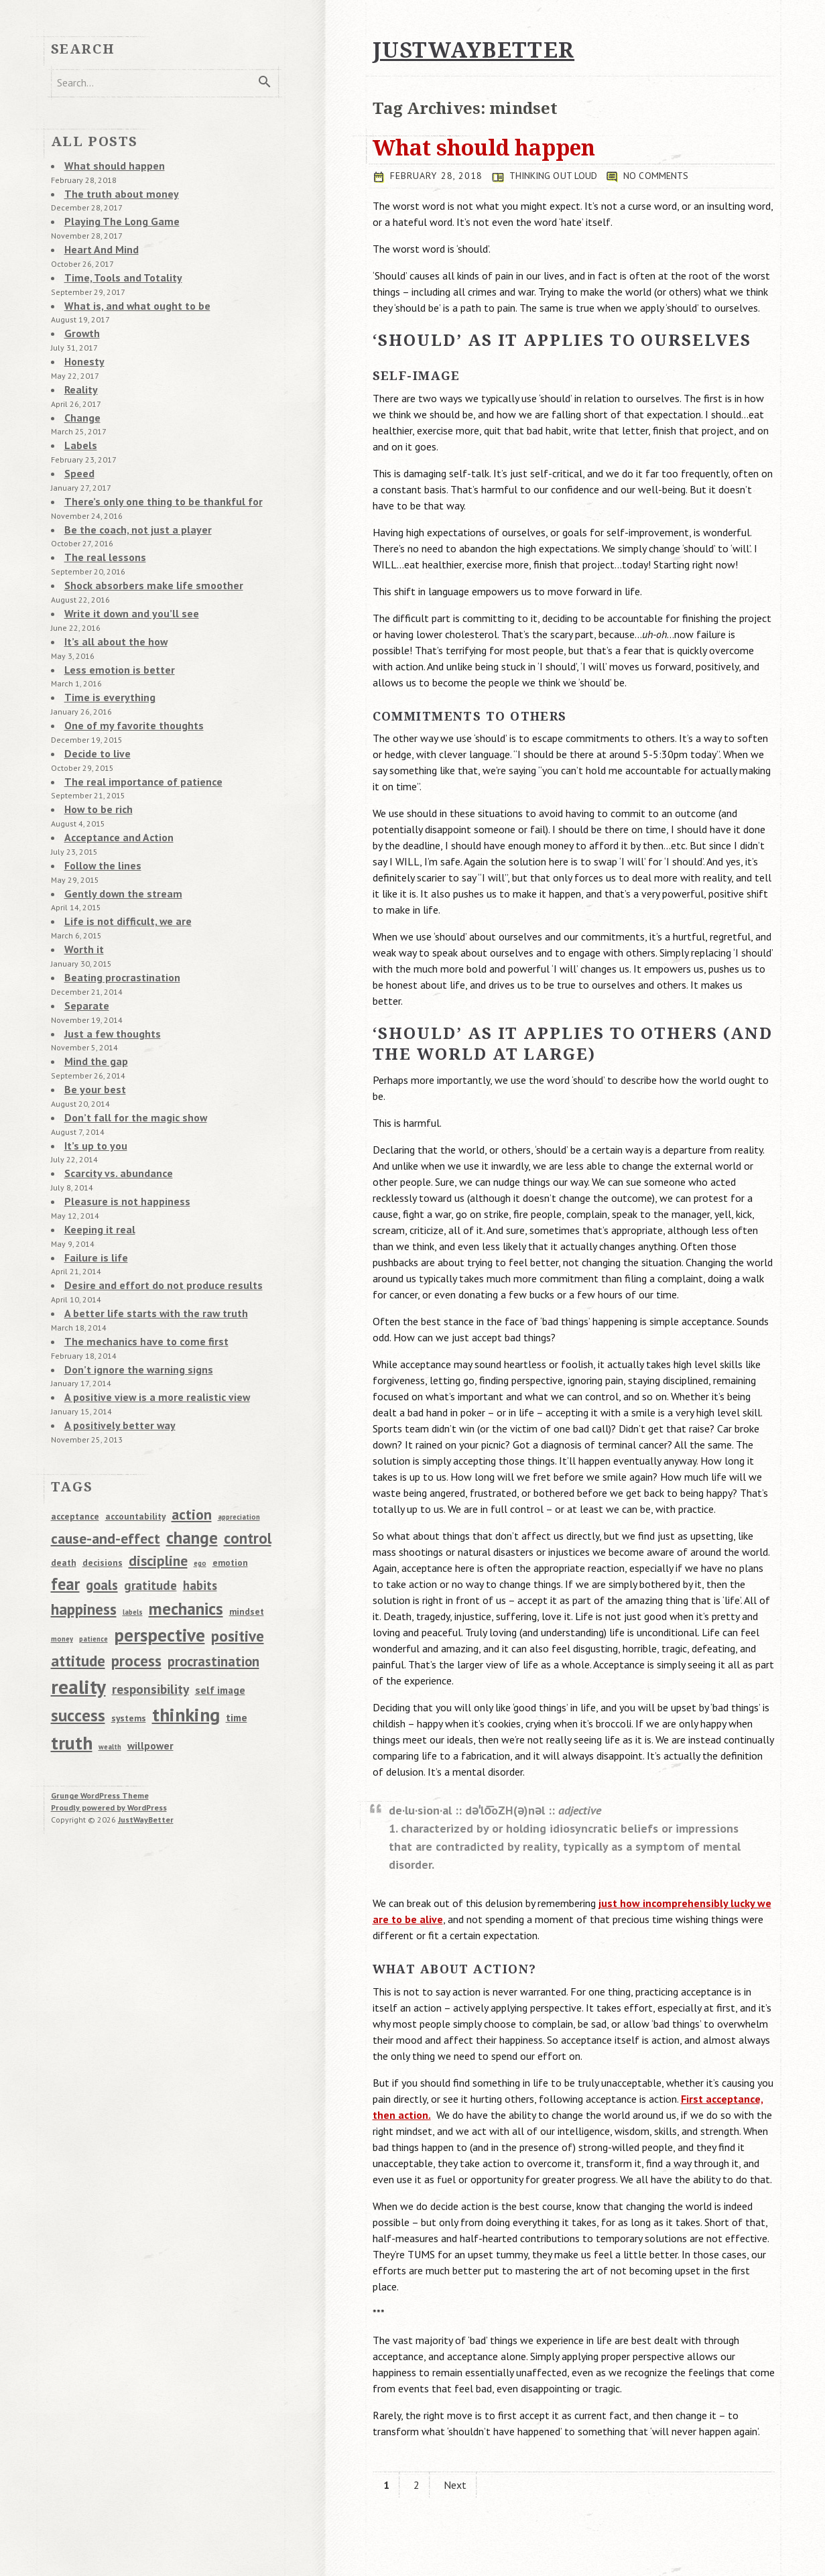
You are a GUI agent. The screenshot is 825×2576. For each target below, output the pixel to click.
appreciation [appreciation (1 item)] (239, 1429)
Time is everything (105, 660)
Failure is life (93, 1182)
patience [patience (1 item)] (93, 1551)
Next (455, 2485)
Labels (78, 424)
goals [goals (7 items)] (102, 1498)
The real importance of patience (136, 738)
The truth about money (116, 189)
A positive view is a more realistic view (148, 1313)
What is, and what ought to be (131, 294)
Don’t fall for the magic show (128, 1052)
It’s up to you (93, 1078)
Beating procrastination (117, 921)
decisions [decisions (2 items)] (102, 1475)
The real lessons (100, 529)
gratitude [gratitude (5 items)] (150, 1498)
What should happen (484, 147)
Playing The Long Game (115, 215)
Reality (79, 372)
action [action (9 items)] (192, 1427)
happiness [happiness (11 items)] (84, 1522)
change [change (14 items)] (192, 1450)
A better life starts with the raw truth (148, 1235)
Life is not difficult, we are (122, 869)
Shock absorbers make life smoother (144, 555)
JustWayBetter (146, 1732)
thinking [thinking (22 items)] (186, 1628)
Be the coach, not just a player (131, 503)
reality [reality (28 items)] (78, 1599)
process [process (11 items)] (136, 1573)
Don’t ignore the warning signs (131, 1287)
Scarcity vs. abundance (113, 1104)
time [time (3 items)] (236, 1631)
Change (80, 398)
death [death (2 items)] (63, 1475)
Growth (80, 320)
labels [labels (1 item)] (133, 1525)
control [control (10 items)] (247, 1451)
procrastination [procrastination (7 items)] (213, 1574)
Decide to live (94, 712)
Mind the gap (93, 999)
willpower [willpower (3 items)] (150, 1658)
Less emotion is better (115, 633)
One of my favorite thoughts (127, 686)
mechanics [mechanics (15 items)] (186, 1521)
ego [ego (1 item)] (200, 1476)
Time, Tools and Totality (117, 267)
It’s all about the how (111, 607)
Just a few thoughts (108, 973)
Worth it (82, 895)
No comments (663, 176)
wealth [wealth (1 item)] (110, 1659)
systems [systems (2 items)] (128, 1632)
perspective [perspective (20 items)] (159, 1547)
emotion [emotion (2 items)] (230, 1475)
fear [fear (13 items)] (65, 1497)
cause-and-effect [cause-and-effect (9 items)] (105, 1451)
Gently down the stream (117, 843)
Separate (84, 947)
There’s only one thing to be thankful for (153, 477)
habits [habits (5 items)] (200, 1498)
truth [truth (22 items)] (71, 1656)
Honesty (82, 346)
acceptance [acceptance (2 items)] (75, 1429)
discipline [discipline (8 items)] (158, 1473)
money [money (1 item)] (62, 1551)
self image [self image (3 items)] (220, 1602)
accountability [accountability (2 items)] (135, 1429)
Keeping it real (96, 1156)
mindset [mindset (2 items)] (246, 1524)
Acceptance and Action (114, 790)
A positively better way (114, 1339)
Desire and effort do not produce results (153, 1209)
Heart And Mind (97, 241)
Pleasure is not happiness (120, 1130)
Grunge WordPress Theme (100, 1708)
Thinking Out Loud (559, 176)
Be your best (91, 1026)
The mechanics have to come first (139, 1261)
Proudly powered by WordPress (109, 1720)
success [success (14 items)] (78, 1629)
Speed (77, 450)
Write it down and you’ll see (125, 581)
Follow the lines (99, 816)
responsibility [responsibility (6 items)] (150, 1601)
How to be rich (95, 764)
